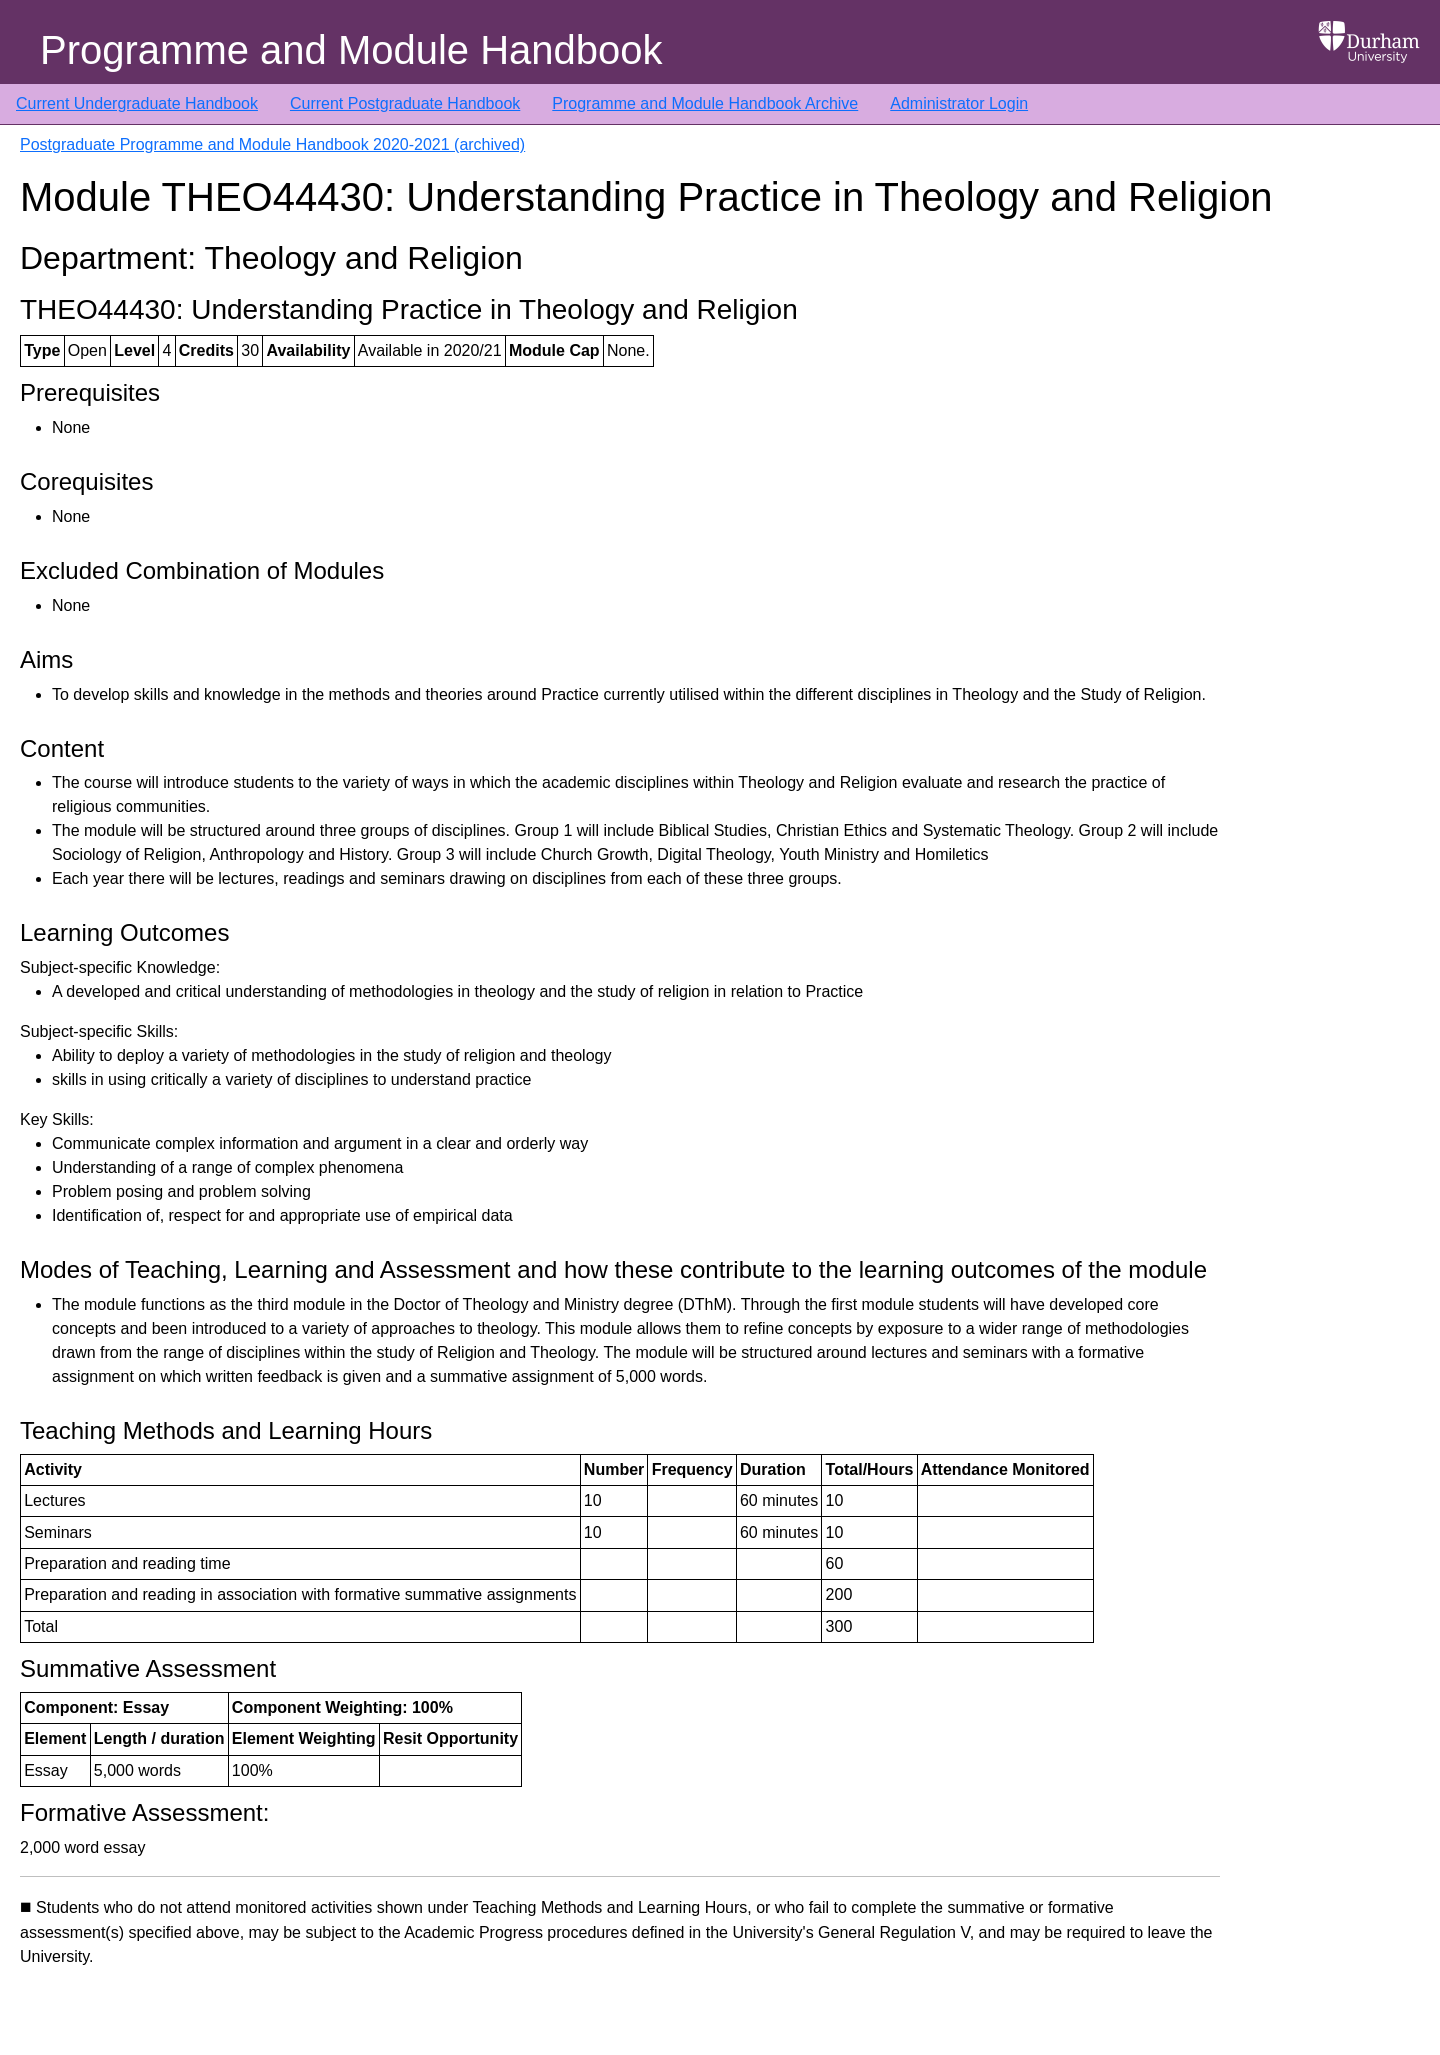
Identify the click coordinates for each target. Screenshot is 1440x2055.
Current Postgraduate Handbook (405, 103)
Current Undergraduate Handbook (137, 103)
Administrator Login (959, 103)
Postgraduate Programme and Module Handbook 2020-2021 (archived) (272, 144)
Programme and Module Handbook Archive (705, 103)
